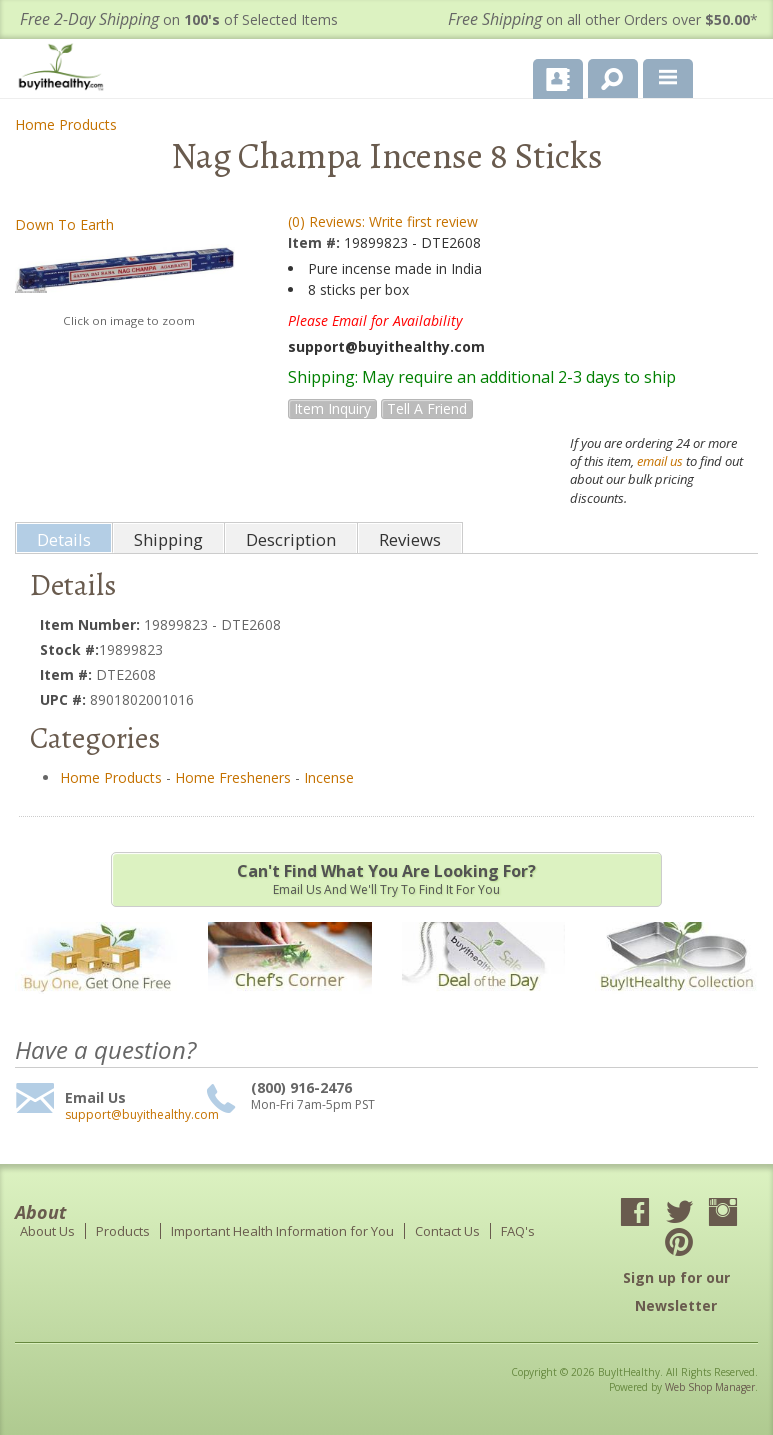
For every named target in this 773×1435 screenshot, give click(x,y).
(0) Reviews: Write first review (383, 221)
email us (660, 461)
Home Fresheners (233, 777)
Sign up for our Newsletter (676, 1291)
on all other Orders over (603, 19)
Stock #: (69, 649)
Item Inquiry (332, 408)
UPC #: (65, 699)
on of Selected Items (179, 19)
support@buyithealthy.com (133, 1115)
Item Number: (92, 624)
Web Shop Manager (710, 1387)
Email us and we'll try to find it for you (386, 879)
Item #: (316, 242)
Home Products (66, 124)
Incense (329, 777)
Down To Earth (64, 224)
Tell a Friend (427, 408)
